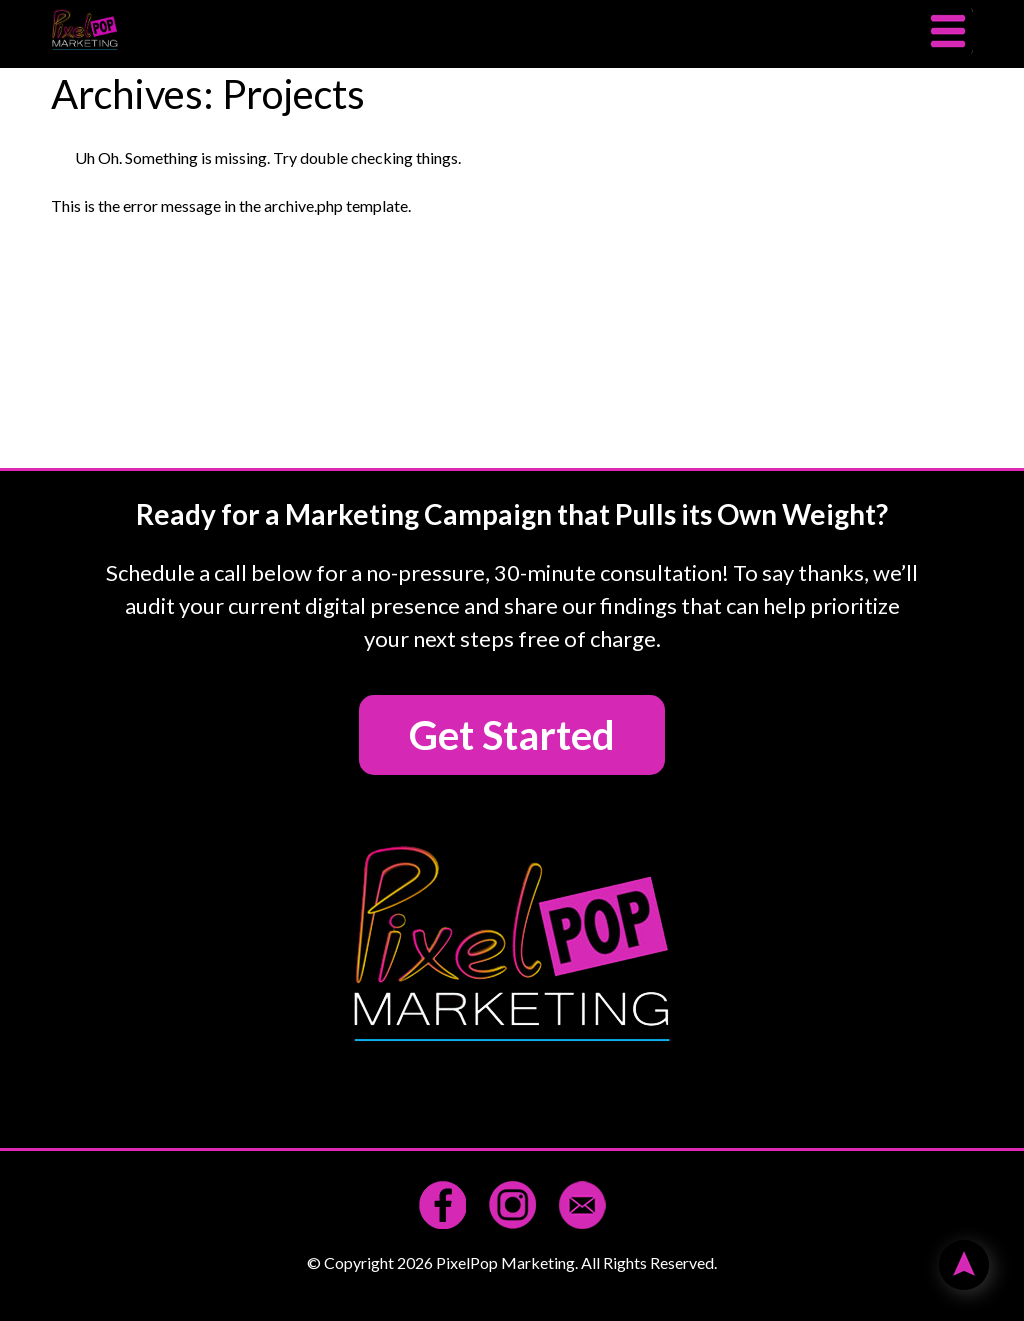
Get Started (512, 735)
